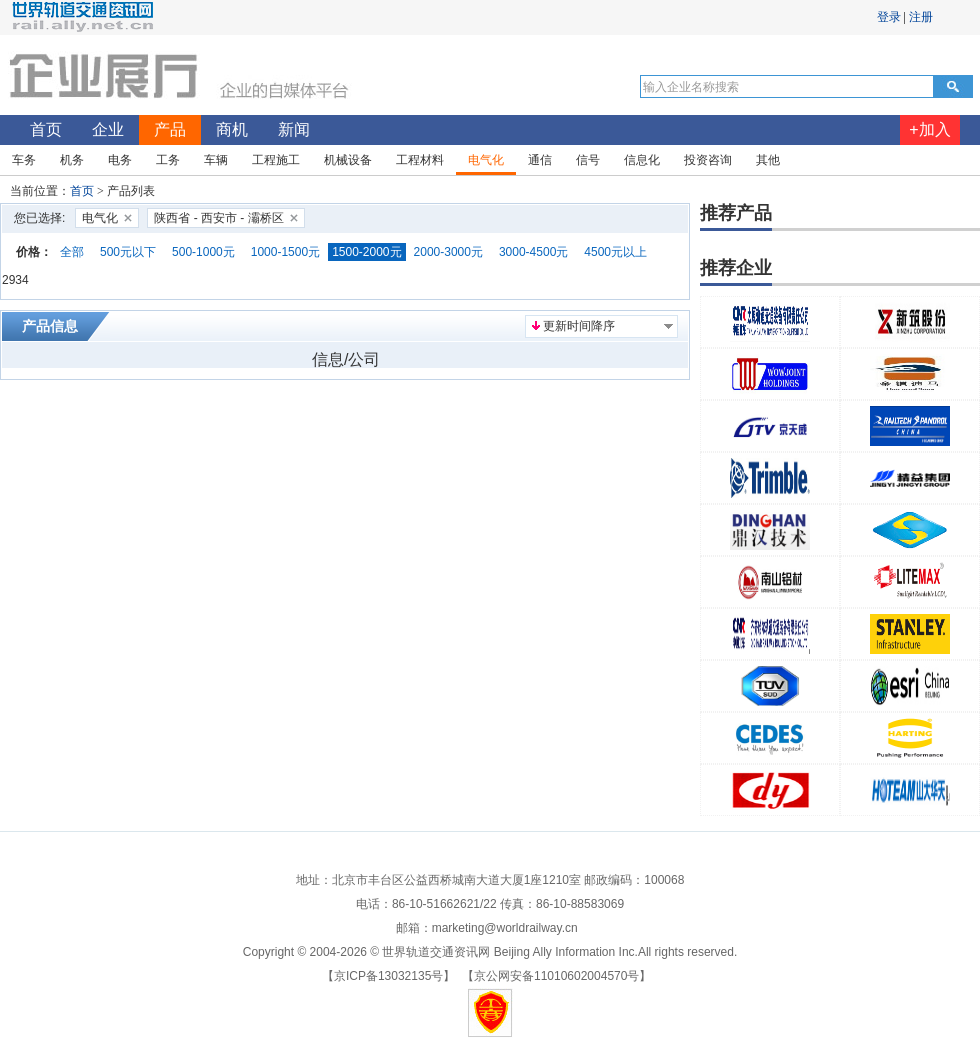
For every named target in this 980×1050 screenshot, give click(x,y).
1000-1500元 (285, 252)
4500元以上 (615, 252)
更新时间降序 (579, 326)
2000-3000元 (448, 252)
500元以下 (128, 252)
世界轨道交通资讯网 (436, 952)
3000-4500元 (533, 252)
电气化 (100, 218)
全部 (72, 252)
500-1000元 (203, 252)
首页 (82, 191)
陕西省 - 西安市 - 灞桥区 (218, 218)
